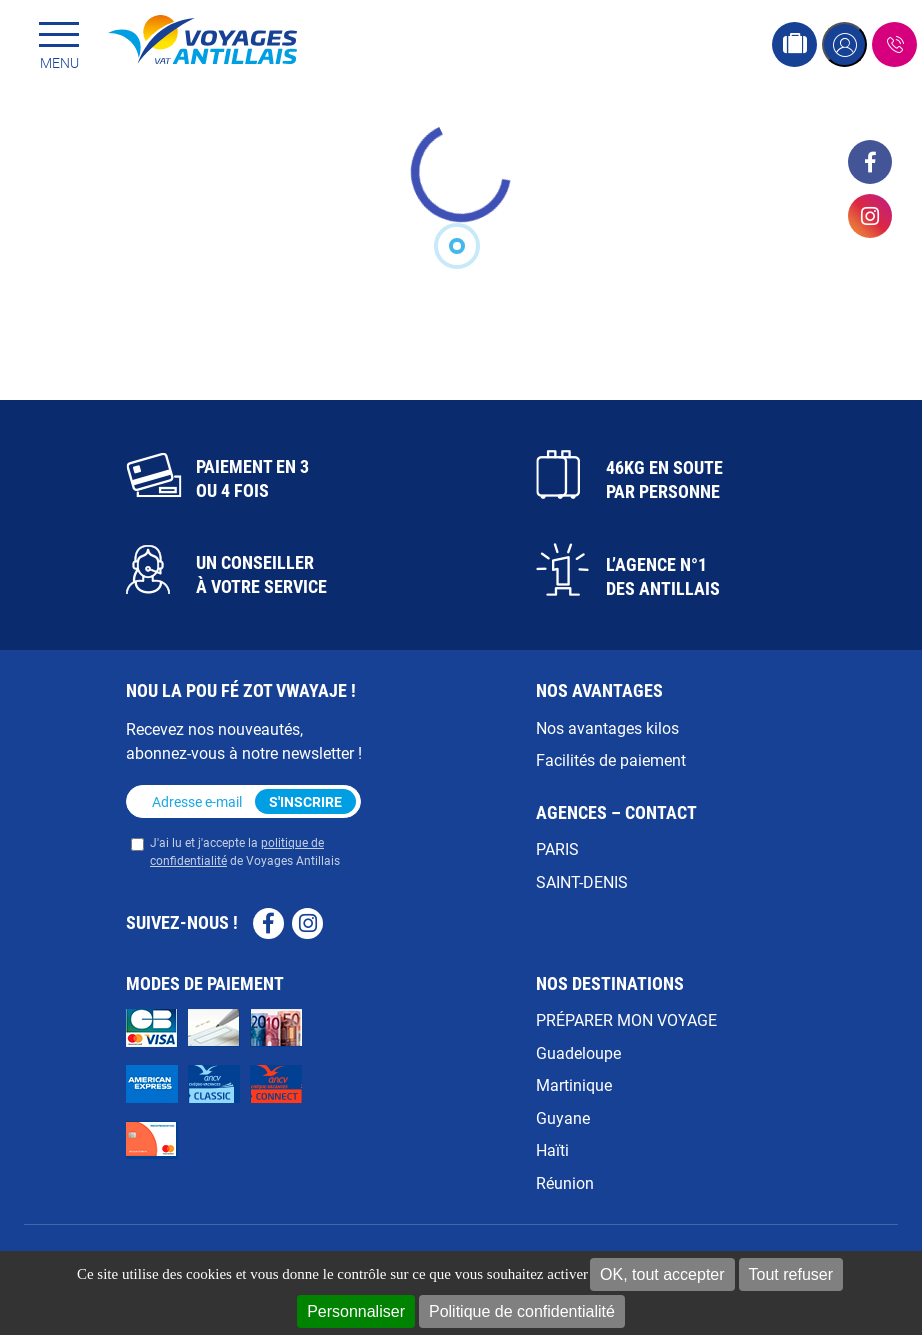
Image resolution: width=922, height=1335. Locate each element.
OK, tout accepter (662, 1274)
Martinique (574, 1084)
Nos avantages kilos (607, 727)
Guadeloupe (578, 1052)
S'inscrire (305, 801)
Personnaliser (356, 1311)
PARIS (557, 848)
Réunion (565, 1182)
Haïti (552, 1149)
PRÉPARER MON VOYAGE (626, 1019)
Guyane (563, 1117)
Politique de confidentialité (522, 1311)
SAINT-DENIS (582, 881)
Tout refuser (791, 1274)
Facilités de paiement (611, 759)
